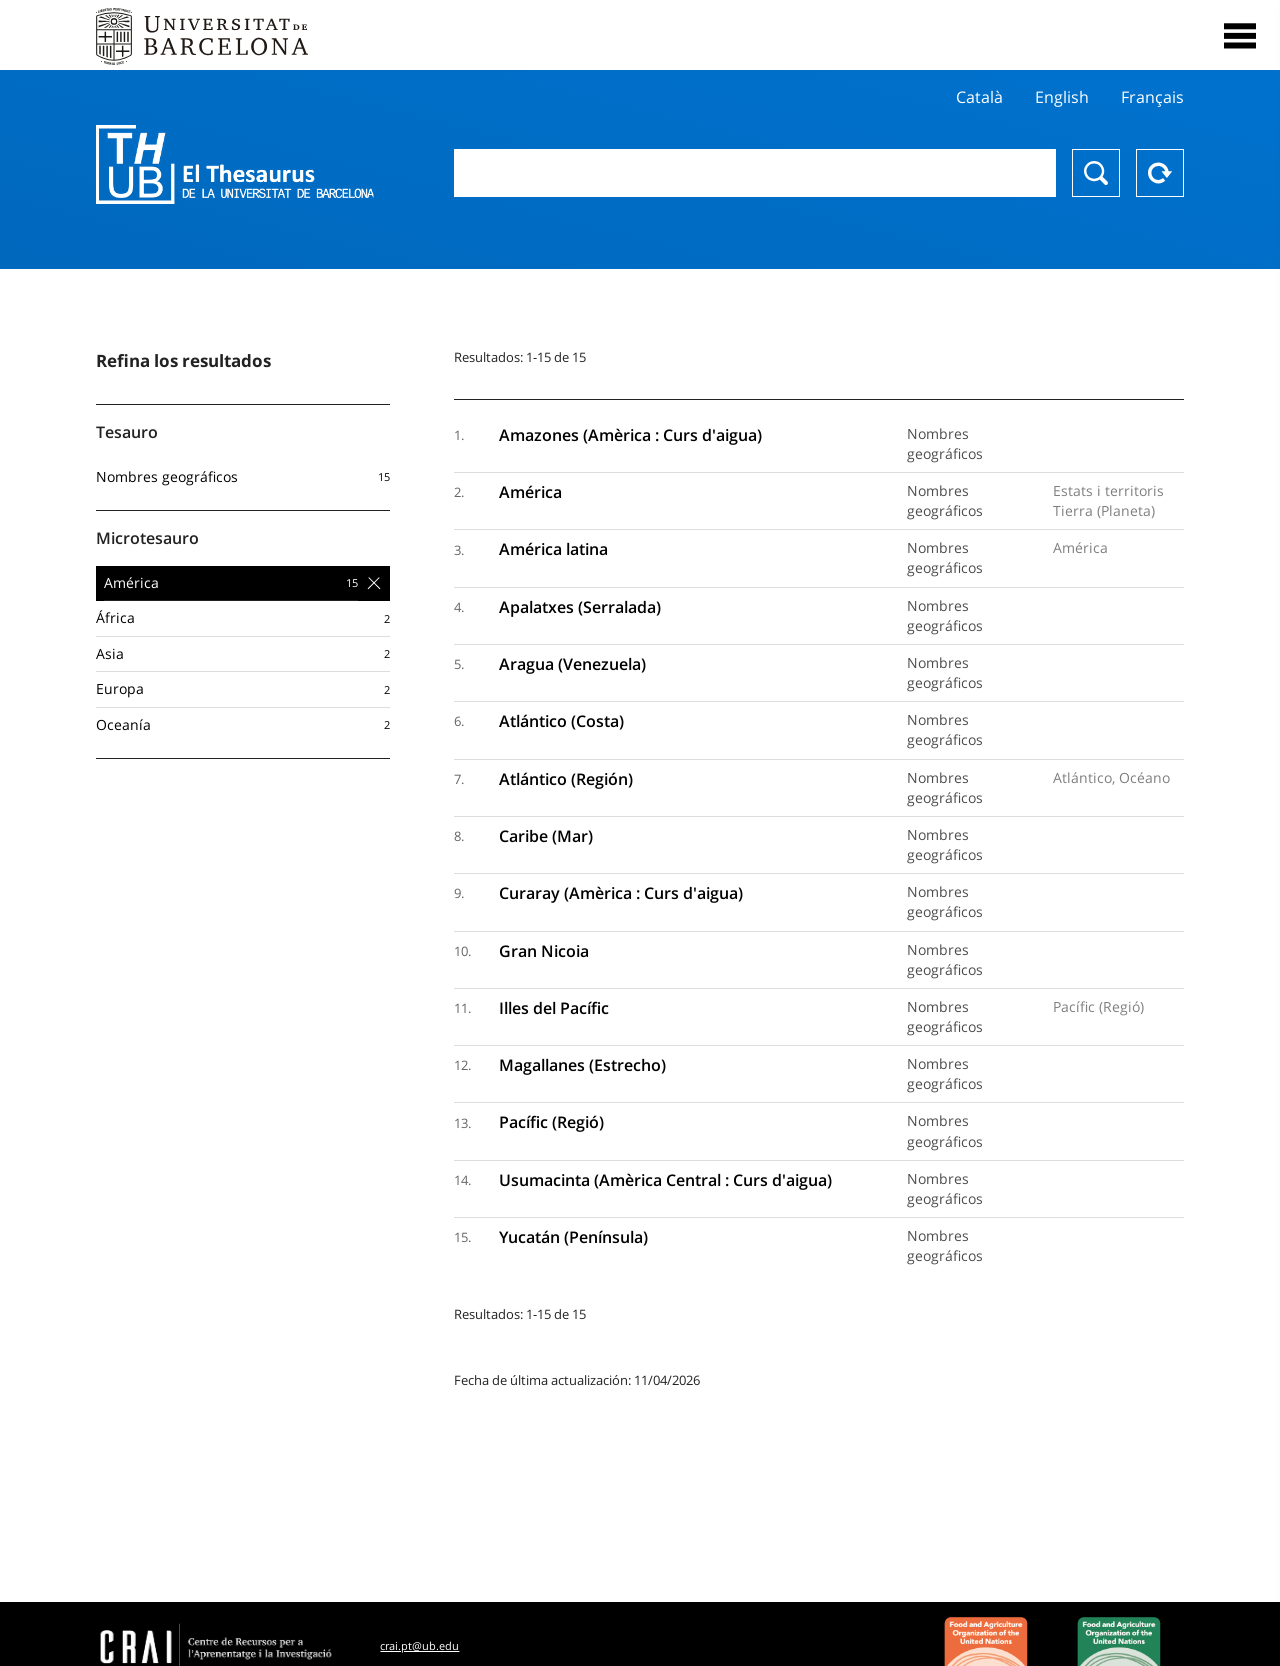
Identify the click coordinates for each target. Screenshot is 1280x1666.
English (1062, 97)
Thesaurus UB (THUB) (235, 165)
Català (979, 97)
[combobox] (755, 173)
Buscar (1096, 173)
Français (1152, 97)
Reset (1160, 173)
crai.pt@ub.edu (419, 1645)
